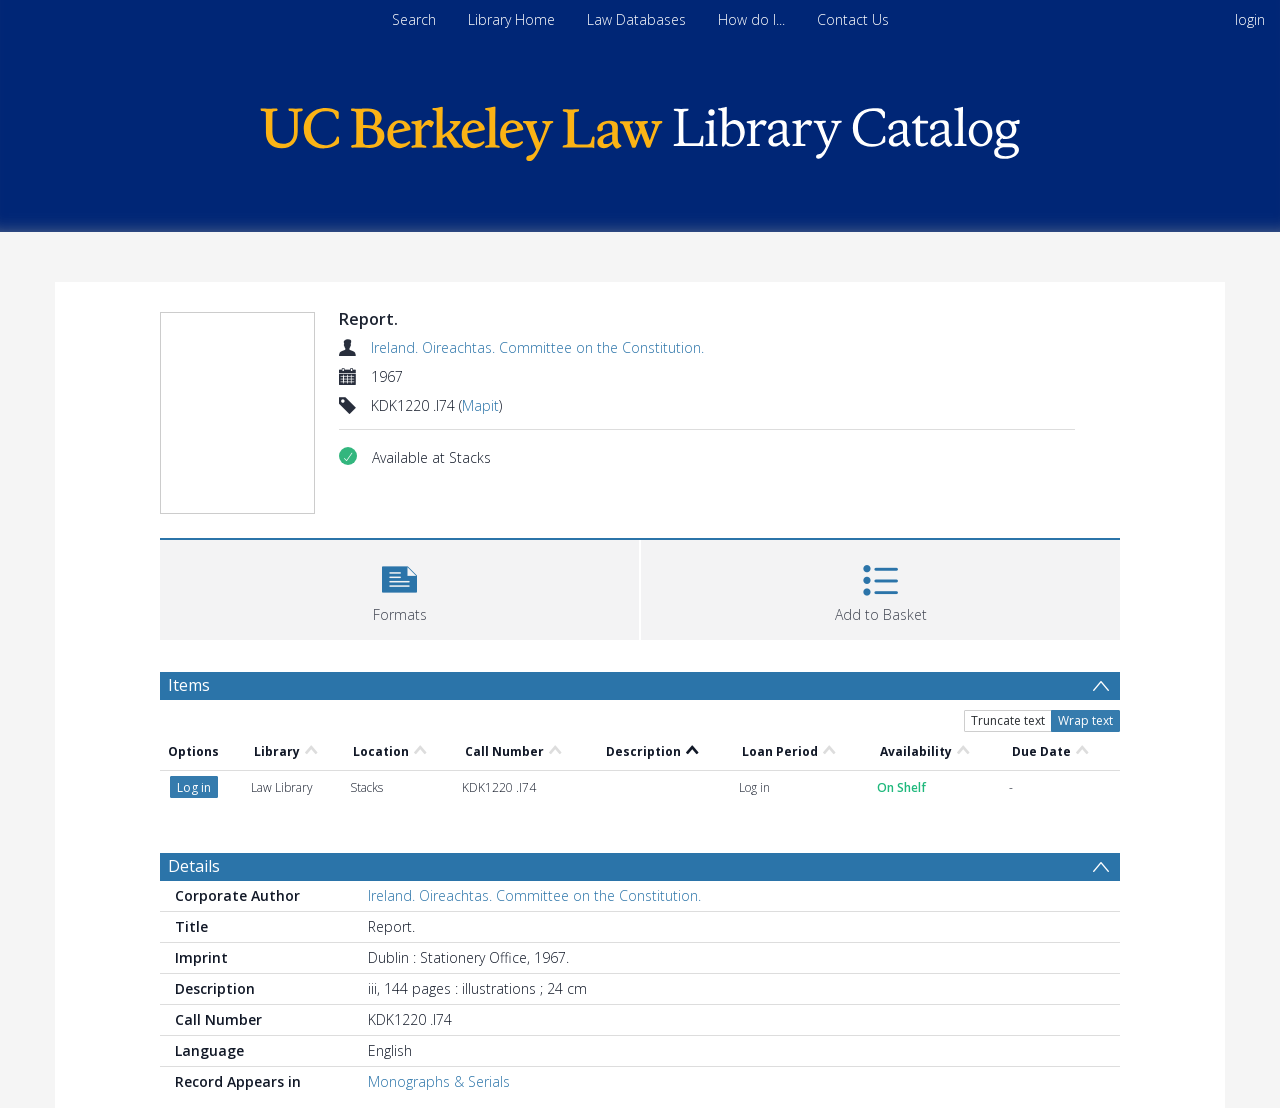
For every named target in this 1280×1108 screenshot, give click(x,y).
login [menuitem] (1250, 19)
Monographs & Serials (439, 1081)
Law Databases (636, 19)
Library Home (511, 19)
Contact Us (853, 19)
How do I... (751, 19)
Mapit (480, 405)
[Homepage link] (640, 128)
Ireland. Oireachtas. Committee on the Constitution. (537, 347)
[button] (399, 587)
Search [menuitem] (414, 19)
